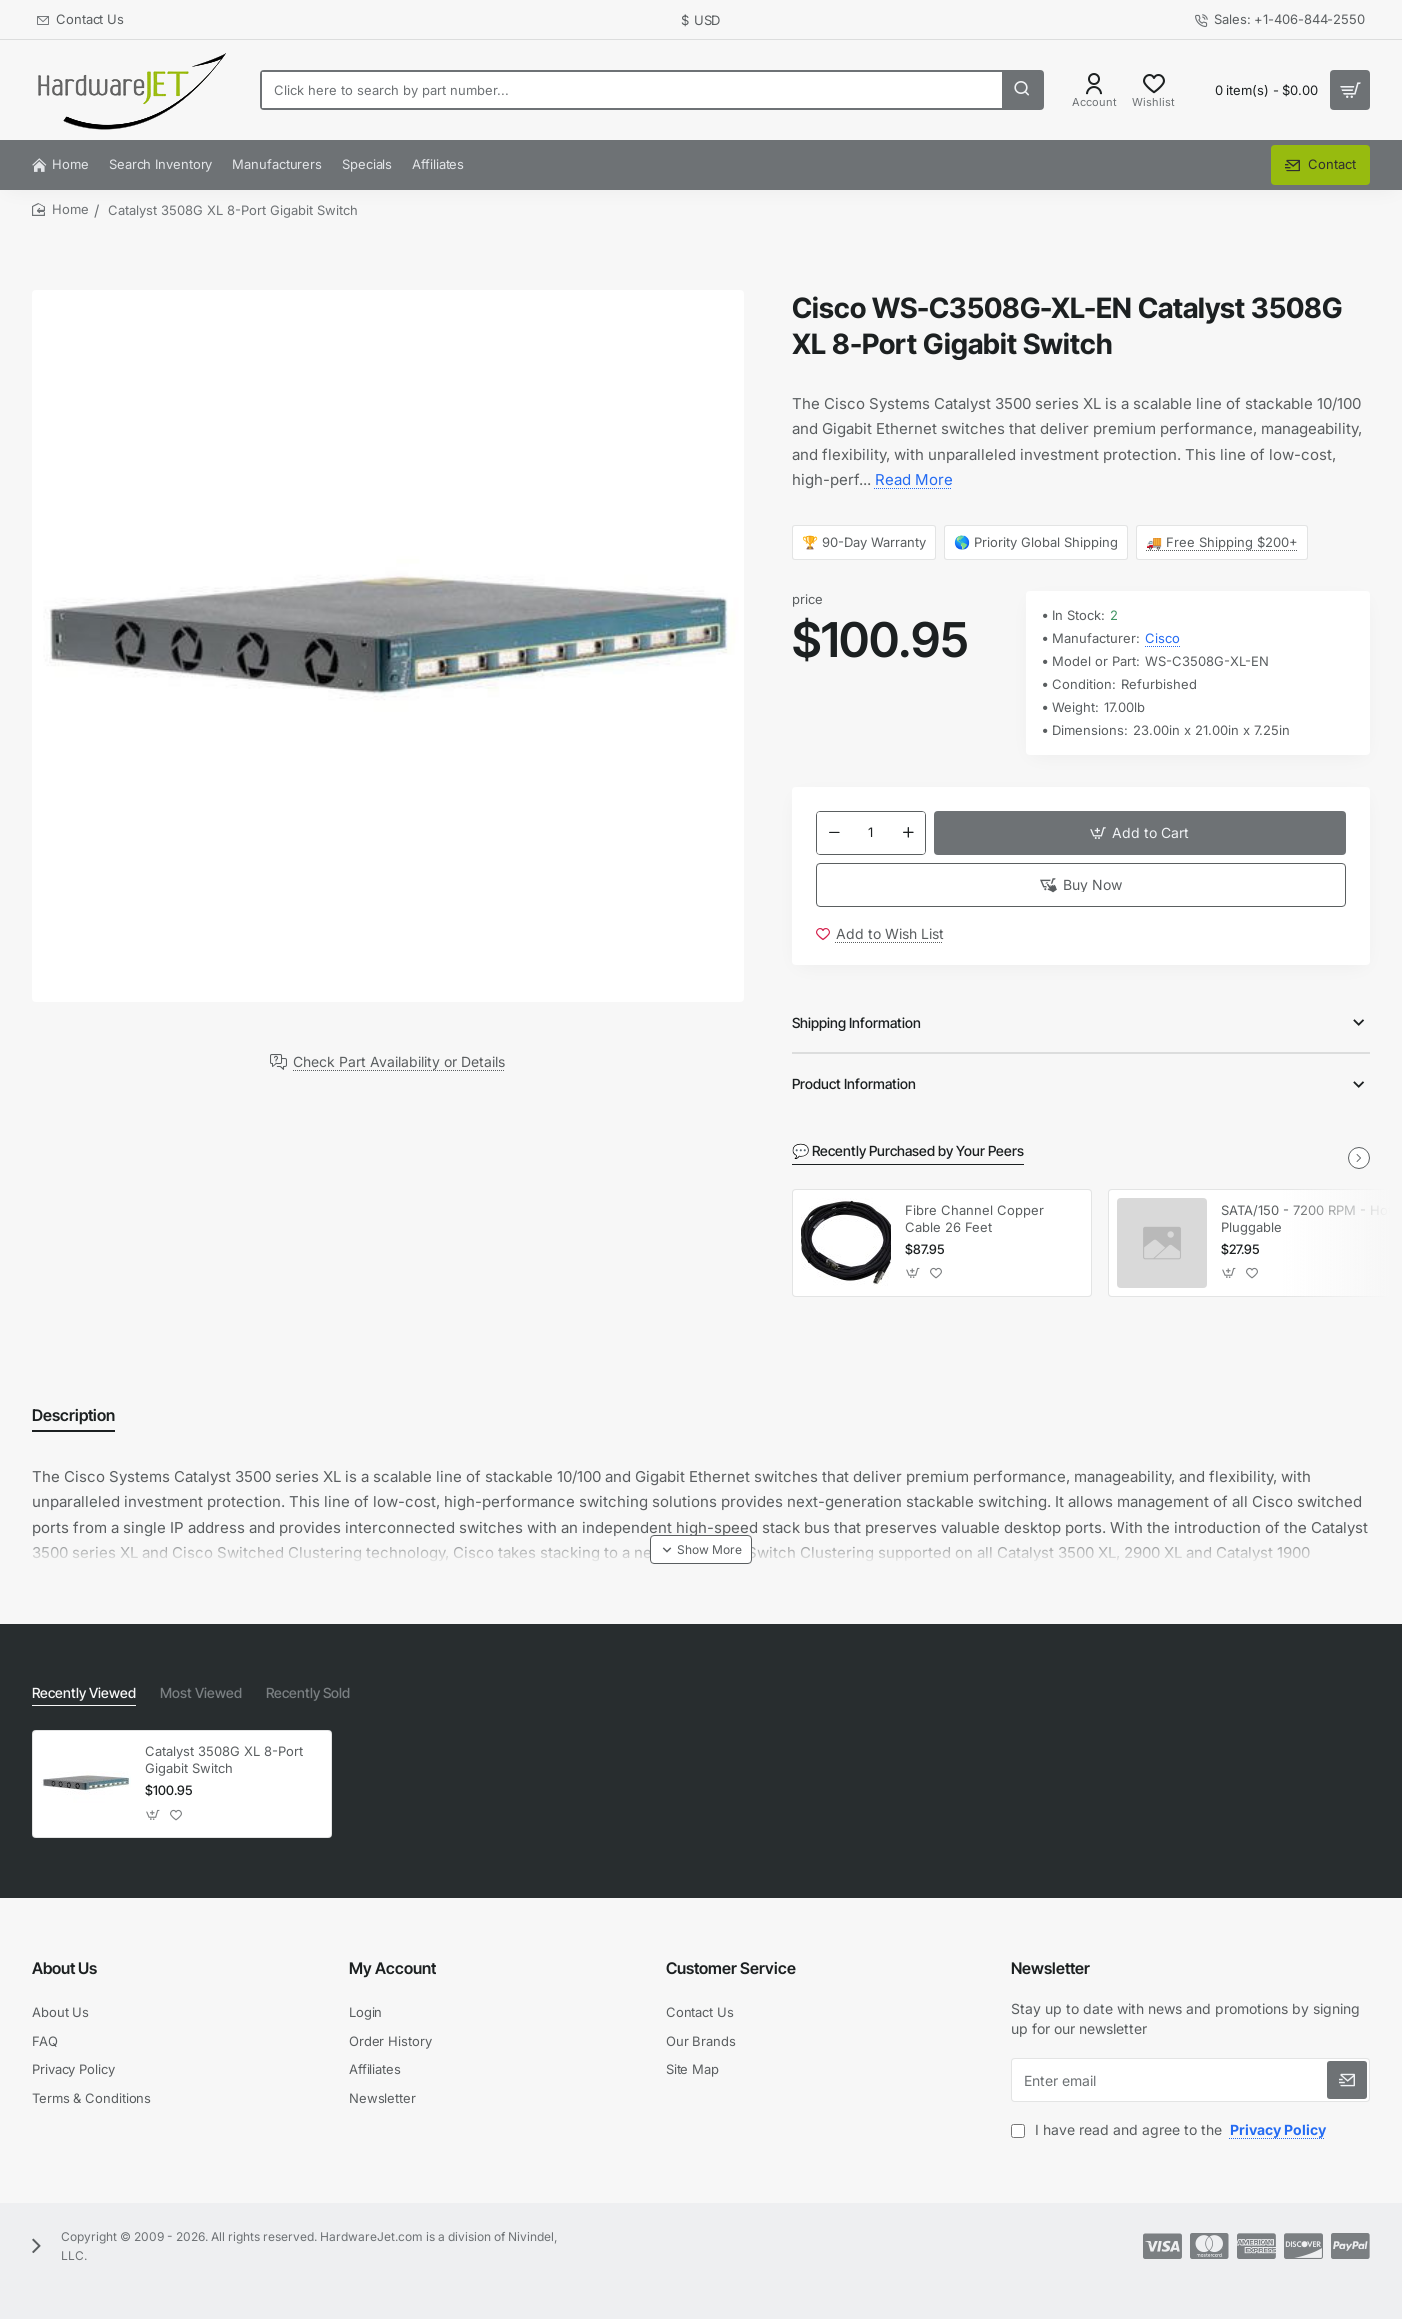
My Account (392, 1968)
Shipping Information (856, 1022)
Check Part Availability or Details (399, 1062)
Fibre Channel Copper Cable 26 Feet (974, 1218)
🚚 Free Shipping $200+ (1223, 542)
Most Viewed (201, 1692)
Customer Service (731, 1968)
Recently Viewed (84, 1692)
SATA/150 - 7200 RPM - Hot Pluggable (1306, 1218)
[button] (1140, 833)
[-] (834, 833)
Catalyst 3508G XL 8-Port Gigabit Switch (224, 1759)
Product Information (854, 1083)
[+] (908, 833)
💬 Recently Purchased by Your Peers (908, 1150)
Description (73, 1415)
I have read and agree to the (1170, 2129)
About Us (64, 1968)
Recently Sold (308, 1692)
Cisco (1162, 638)
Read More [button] (914, 479)
